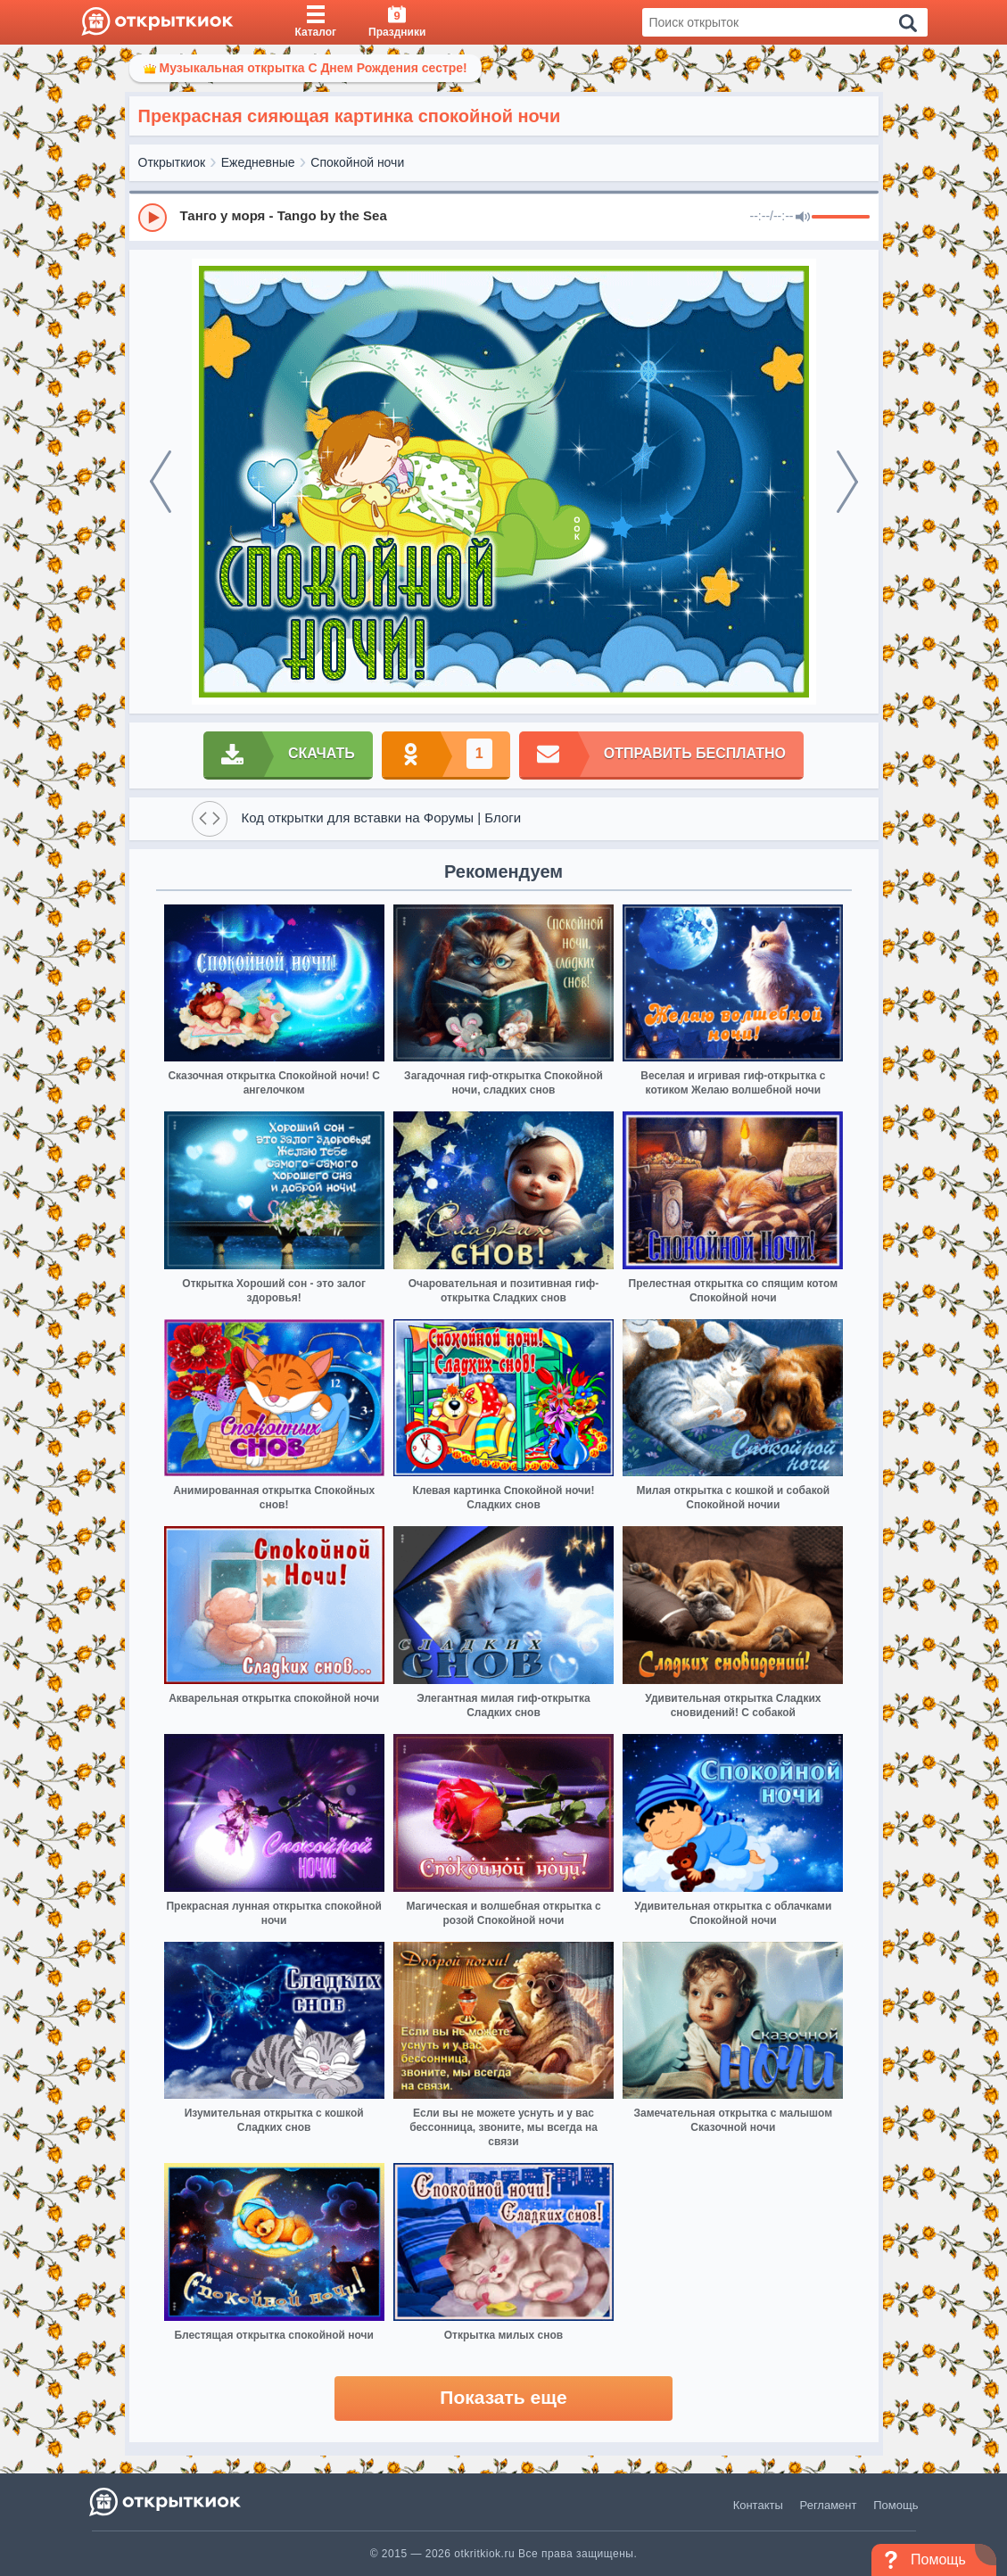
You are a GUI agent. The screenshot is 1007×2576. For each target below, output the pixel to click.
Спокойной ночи (357, 162)
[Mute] (803, 218)
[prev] (160, 482)
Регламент (828, 2505)
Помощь (895, 2505)
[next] (847, 482)
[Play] (152, 217)
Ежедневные (258, 162)
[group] (504, 217)
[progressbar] (841, 217)
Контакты (758, 2505)
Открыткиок (172, 162)
